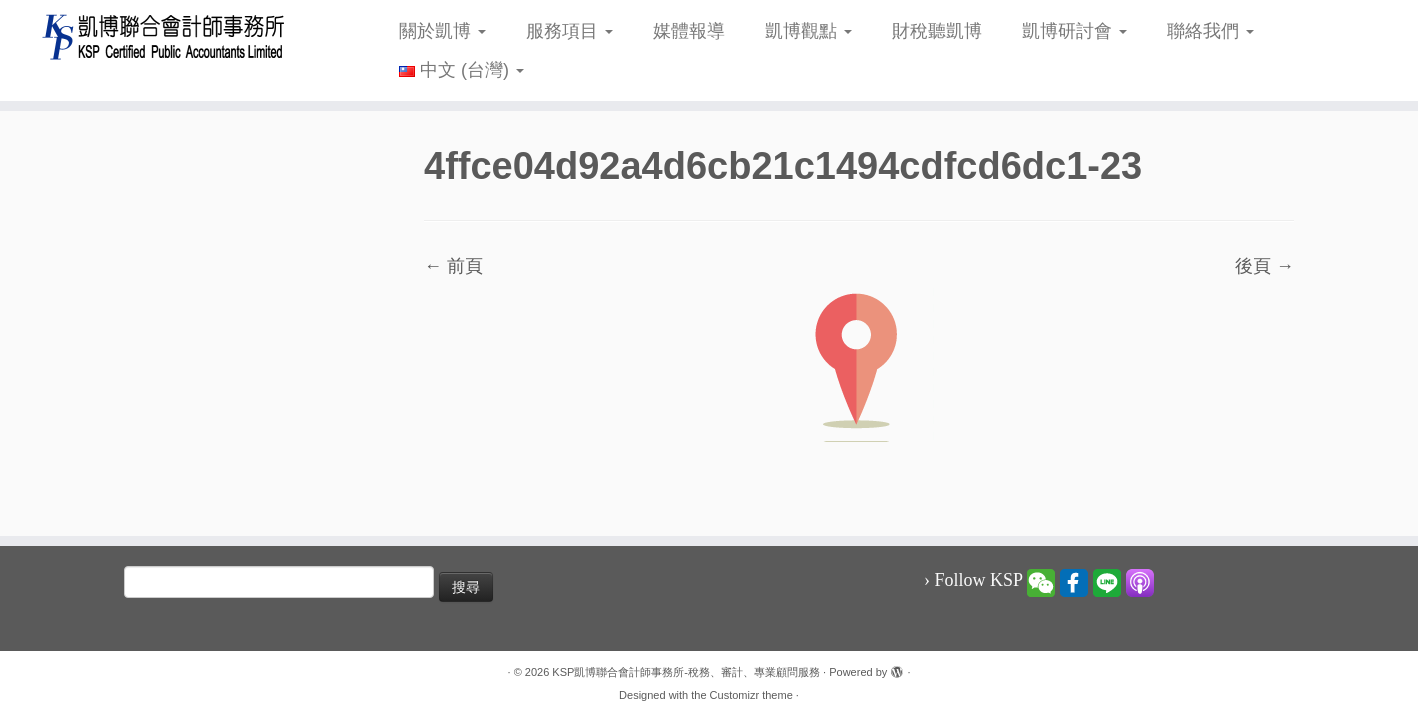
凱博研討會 (1074, 31)
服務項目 (569, 31)
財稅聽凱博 (937, 31)
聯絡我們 (1210, 31)
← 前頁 (453, 266)
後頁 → (1264, 266)
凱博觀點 (808, 31)
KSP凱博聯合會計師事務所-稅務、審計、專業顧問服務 (686, 672)
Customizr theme (751, 695)
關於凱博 (442, 31)
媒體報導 (689, 31)
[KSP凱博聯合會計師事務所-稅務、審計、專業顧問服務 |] (163, 36)
